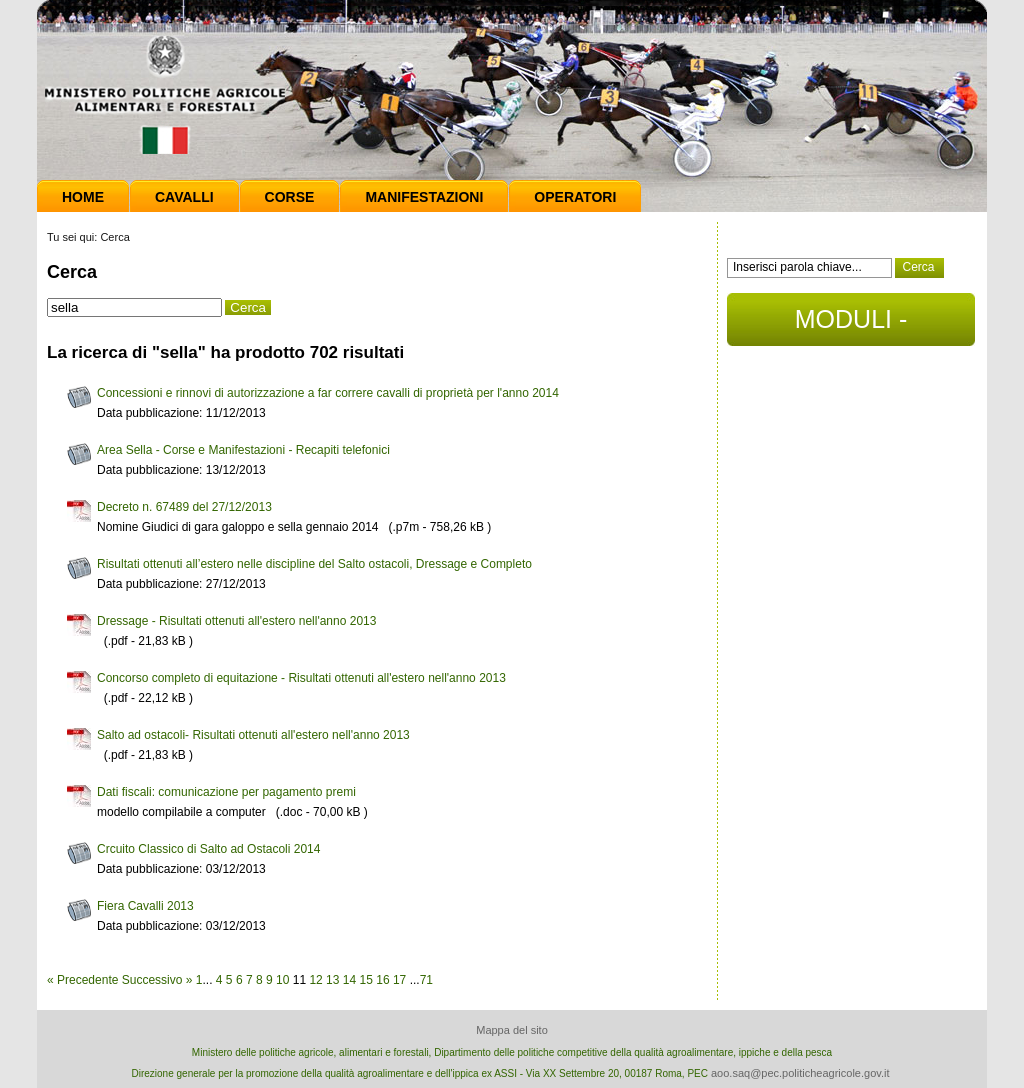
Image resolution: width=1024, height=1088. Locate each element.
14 (349, 980)
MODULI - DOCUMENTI (850, 325)
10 (282, 980)
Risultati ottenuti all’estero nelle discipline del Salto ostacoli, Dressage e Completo (314, 564)
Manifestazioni (424, 197)
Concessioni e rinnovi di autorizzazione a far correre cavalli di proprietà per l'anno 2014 (328, 393)
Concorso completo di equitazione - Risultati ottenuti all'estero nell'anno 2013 (301, 678)
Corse (290, 197)
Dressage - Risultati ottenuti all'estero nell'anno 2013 (236, 621)
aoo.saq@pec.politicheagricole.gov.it (800, 1073)
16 (382, 980)
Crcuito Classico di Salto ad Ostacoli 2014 (208, 849)
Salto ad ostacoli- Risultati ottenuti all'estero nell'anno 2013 (253, 735)
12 (315, 980)
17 (399, 980)
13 (332, 980)
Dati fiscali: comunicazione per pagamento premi (226, 792)
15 (366, 980)
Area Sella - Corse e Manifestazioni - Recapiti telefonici (243, 450)
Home (83, 197)
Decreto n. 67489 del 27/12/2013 (184, 507)
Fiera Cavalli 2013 (145, 906)
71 (426, 980)
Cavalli (184, 197)
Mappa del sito (512, 1030)
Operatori (575, 197)
